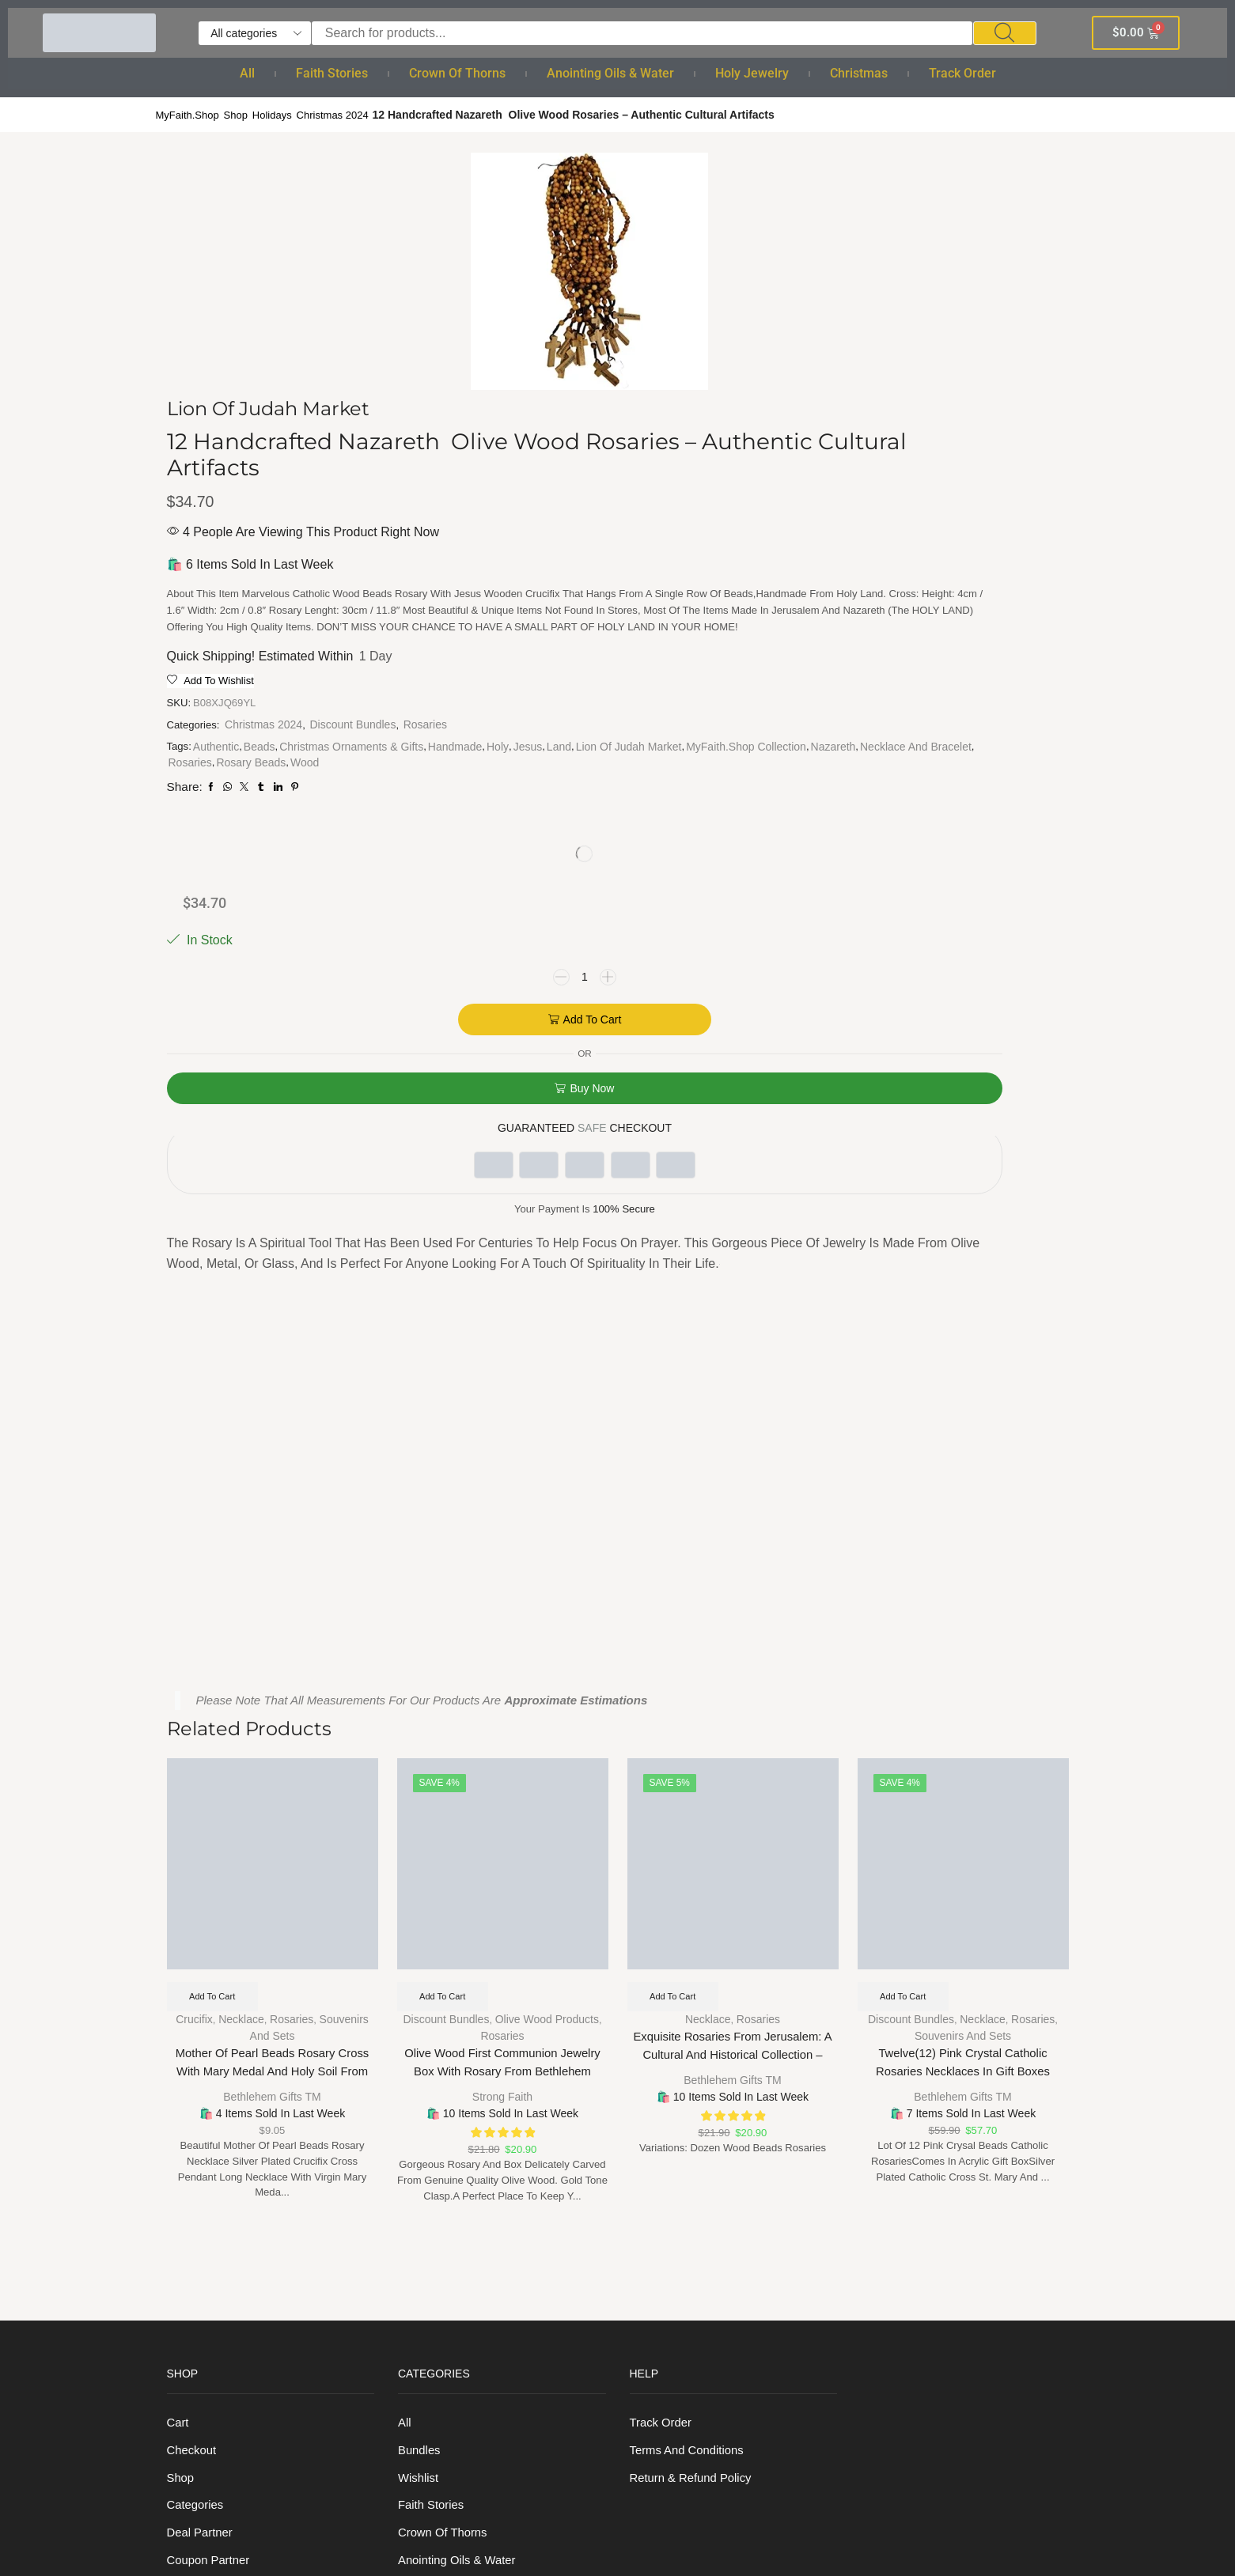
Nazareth (685, 767)
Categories (197, 2026)
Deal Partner (202, 2055)
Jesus (553, 751)
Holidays (280, 114)
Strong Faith (502, 1609)
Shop (242, 114)
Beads (631, 719)
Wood (553, 798)
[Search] (1004, 33)
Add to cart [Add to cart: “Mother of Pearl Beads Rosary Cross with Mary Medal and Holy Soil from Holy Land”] (216, 1509)
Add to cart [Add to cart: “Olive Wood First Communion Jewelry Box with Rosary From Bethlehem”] (446, 1509)
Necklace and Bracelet (594, 783)
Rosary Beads (737, 783)
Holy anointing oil (448, 2142)
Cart (179, 1939)
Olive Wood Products (547, 1532)
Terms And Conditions (691, 1968)
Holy (757, 735)
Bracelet (421, 2228)
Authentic (588, 719)
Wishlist (419, 1997)
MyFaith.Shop (190, 114)
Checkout (193, 1968)
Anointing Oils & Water (610, 73)
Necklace (241, 1532)
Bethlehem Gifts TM (271, 1609)
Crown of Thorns (457, 73)
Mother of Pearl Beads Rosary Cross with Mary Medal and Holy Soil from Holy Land (272, 1587)
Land (584, 751)
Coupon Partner (211, 2083)
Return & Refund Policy (695, 1997)
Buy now (948, 437)
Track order (962, 73)
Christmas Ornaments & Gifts (611, 735)
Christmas (859, 73)
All (247, 73)
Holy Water (429, 2113)
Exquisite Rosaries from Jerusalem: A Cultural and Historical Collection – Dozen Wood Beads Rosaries (733, 1571)
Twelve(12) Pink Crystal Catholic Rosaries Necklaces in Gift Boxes (963, 1577)
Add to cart (949, 368)
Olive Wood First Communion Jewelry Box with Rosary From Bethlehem (502, 1577)
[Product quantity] (941, 326)
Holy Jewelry (752, 73)
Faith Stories (332, 73)
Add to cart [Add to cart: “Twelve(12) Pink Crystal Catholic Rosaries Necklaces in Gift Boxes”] (906, 1509)
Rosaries (560, 698)
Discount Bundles (727, 682)
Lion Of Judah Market (654, 751)
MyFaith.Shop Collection (599, 767)
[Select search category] (255, 33)
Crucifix (193, 1532)
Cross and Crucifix (450, 2286)
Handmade (714, 735)
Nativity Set (430, 2373)
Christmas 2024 (345, 114)
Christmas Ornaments (459, 2344)
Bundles (421, 1968)
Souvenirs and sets (963, 1549)
